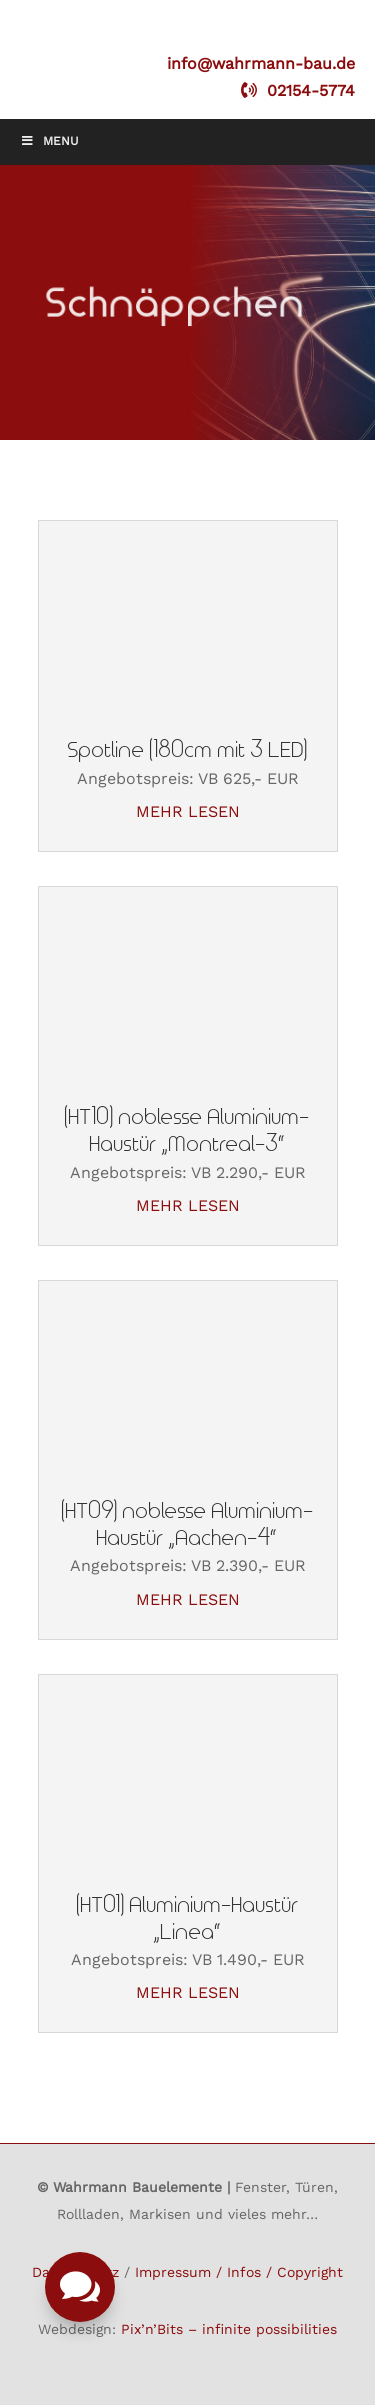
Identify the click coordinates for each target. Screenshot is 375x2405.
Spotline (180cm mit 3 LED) (188, 750)
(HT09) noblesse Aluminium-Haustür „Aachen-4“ (188, 1525)
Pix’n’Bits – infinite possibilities (229, 2329)
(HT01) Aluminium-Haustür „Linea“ (188, 1919)
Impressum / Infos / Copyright (239, 2272)
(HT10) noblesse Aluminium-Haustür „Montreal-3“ (187, 1131)
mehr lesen (188, 811)
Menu (49, 141)
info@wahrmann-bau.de (261, 63)
